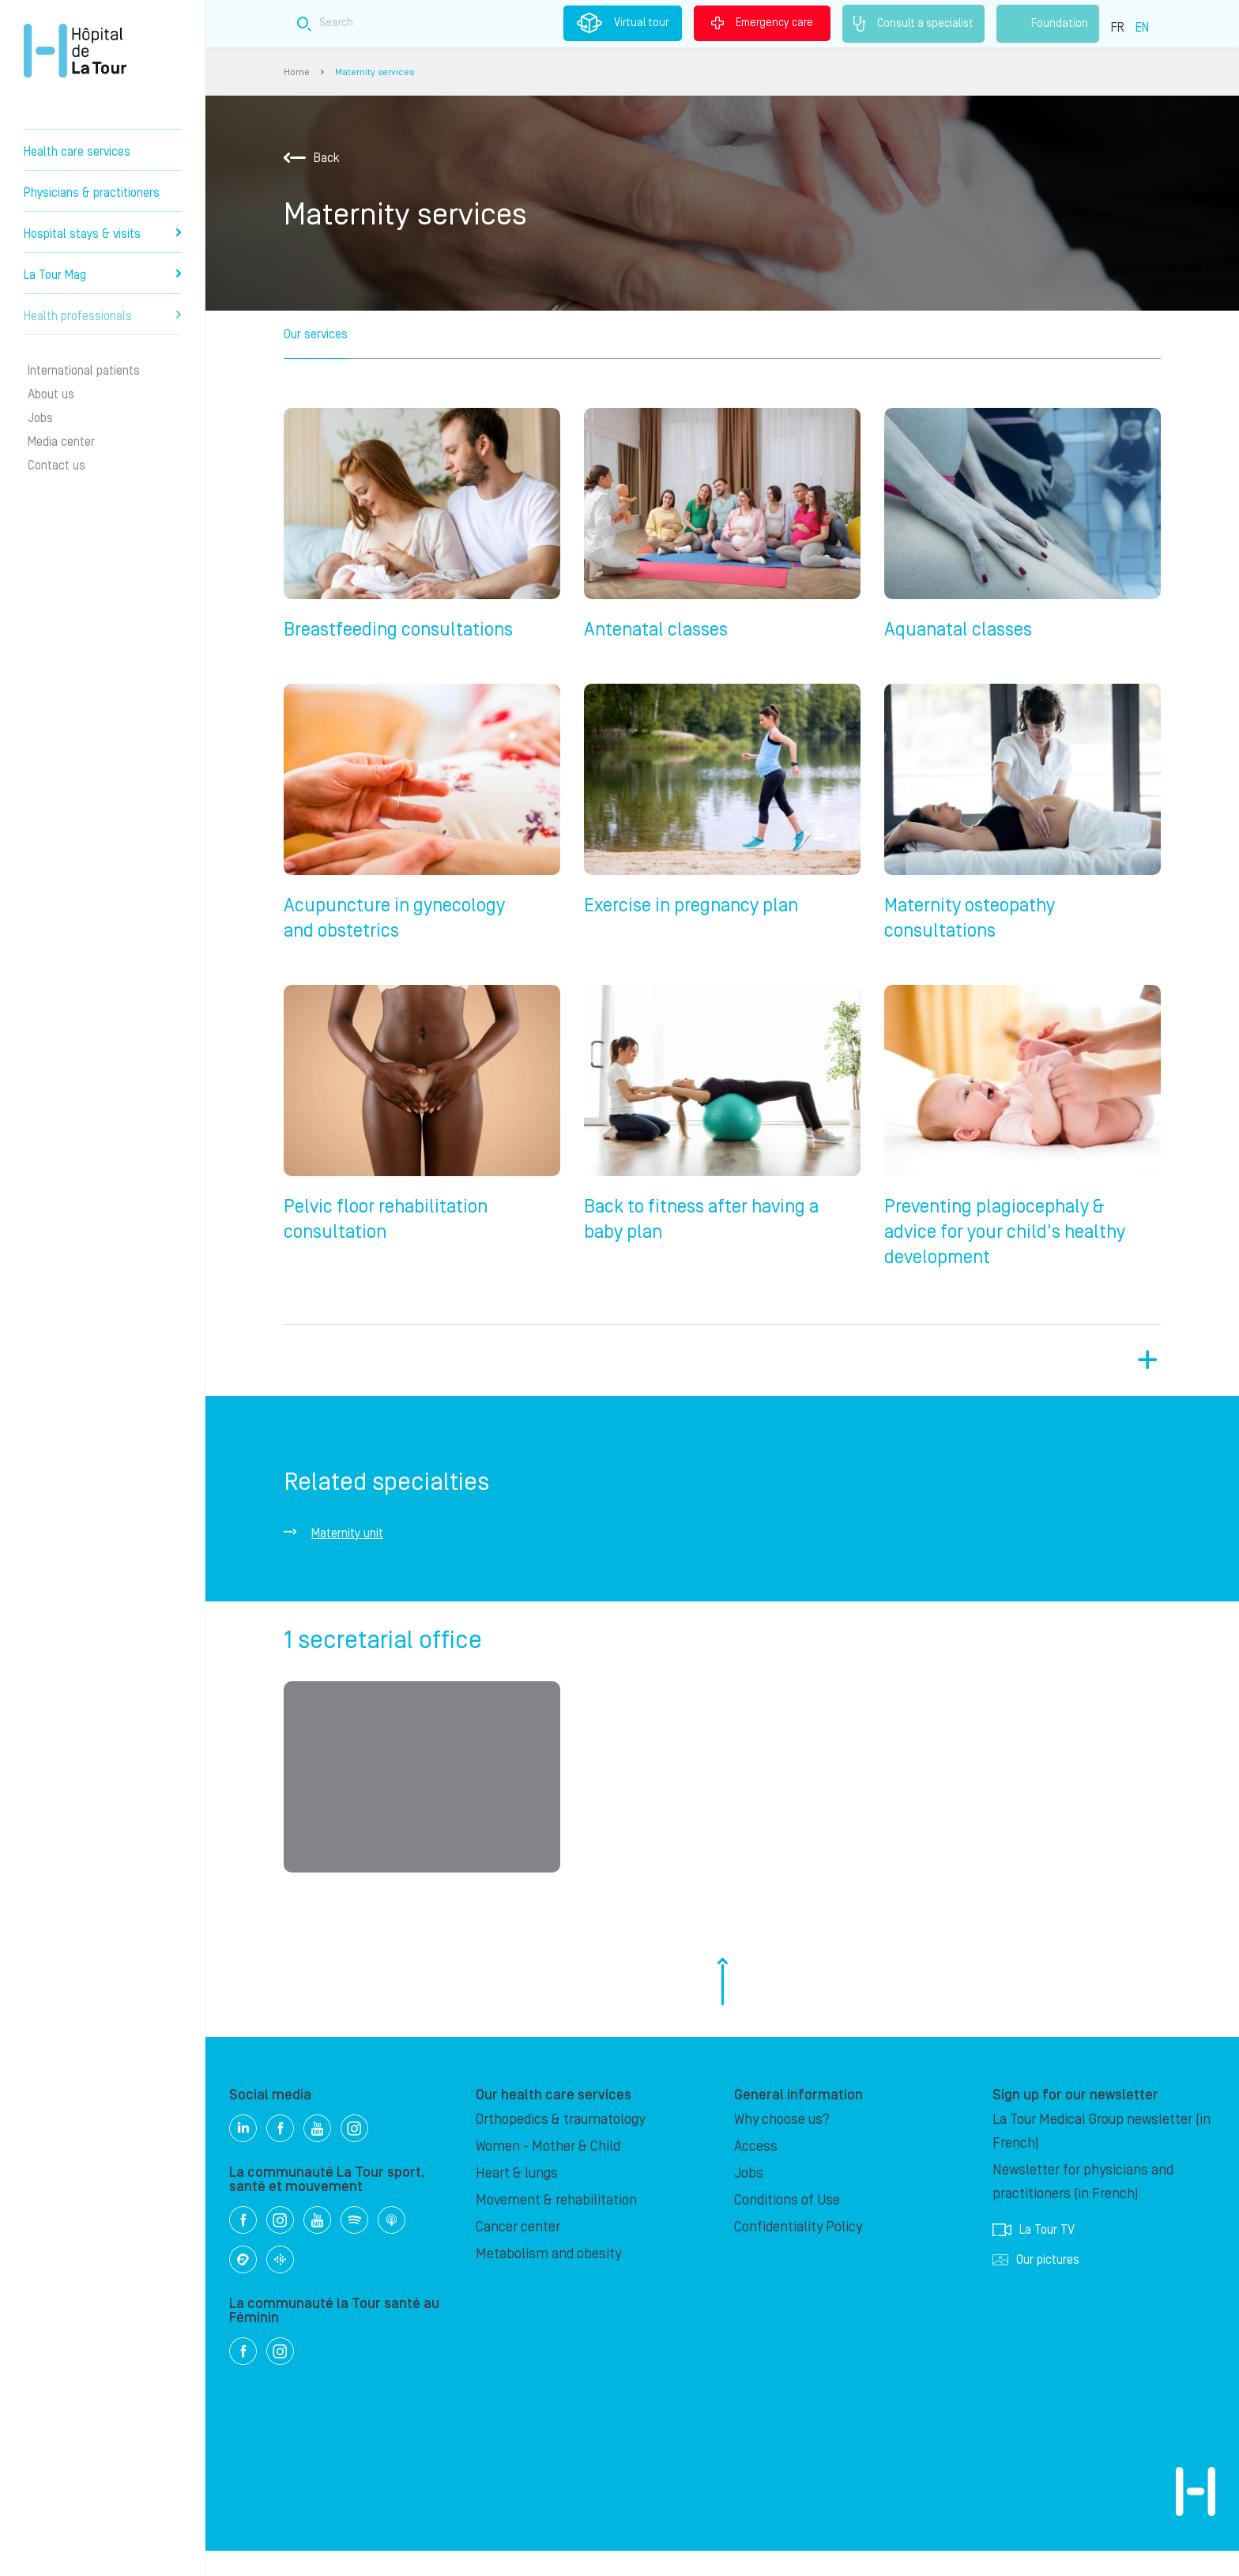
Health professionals (102, 316)
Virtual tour (622, 23)
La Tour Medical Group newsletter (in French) (1101, 2157)
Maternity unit (347, 1552)
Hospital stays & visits (102, 234)
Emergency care (762, 23)
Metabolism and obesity (548, 2279)
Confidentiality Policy (798, 2252)
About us (51, 394)
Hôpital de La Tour (75, 50)
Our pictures (1035, 2285)
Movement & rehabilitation (556, 2225)
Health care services (77, 152)
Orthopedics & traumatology (560, 2145)
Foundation (1047, 24)
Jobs (40, 418)
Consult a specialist (913, 24)
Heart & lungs (517, 2198)
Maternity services (374, 72)
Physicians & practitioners (92, 193)
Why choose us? (782, 2145)
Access (756, 2171)
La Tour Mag (102, 275)
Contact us (56, 465)
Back (312, 158)
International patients (84, 371)
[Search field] (552, 23)
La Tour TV (1033, 2255)
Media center (61, 442)
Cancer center (518, 2252)
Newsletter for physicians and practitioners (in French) (1082, 2207)
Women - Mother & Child (548, 2171)
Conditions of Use (787, 2225)
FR (1117, 28)
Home (297, 72)
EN (1142, 28)
